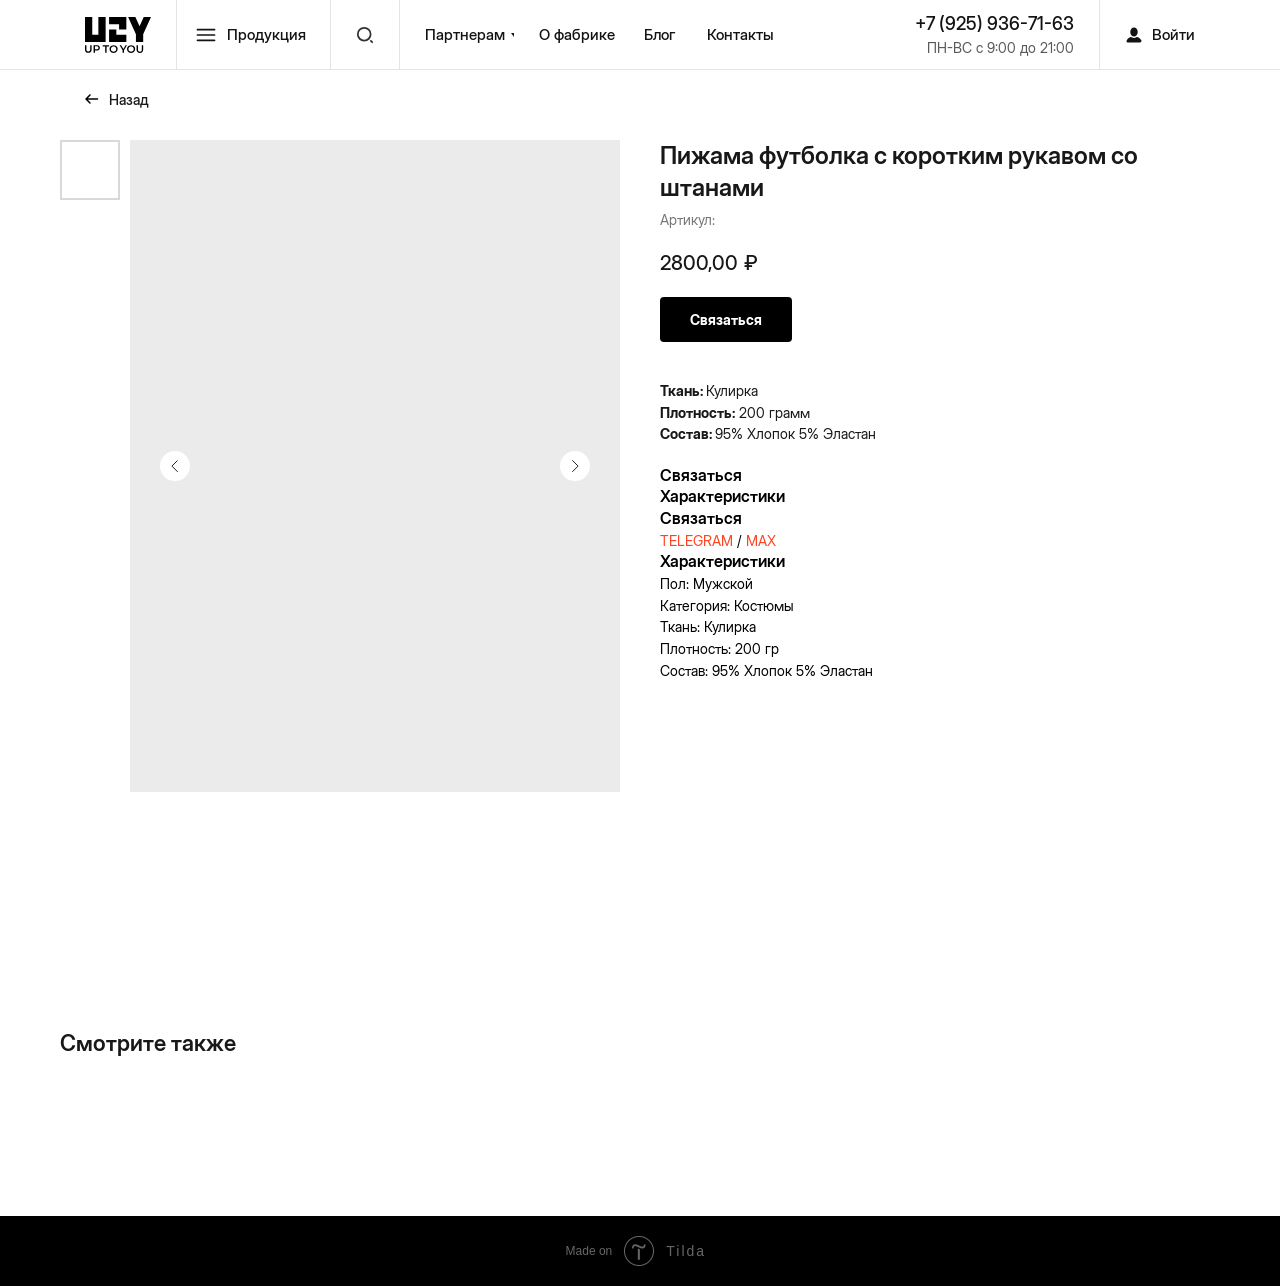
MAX (761, 540)
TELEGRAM (696, 540)
